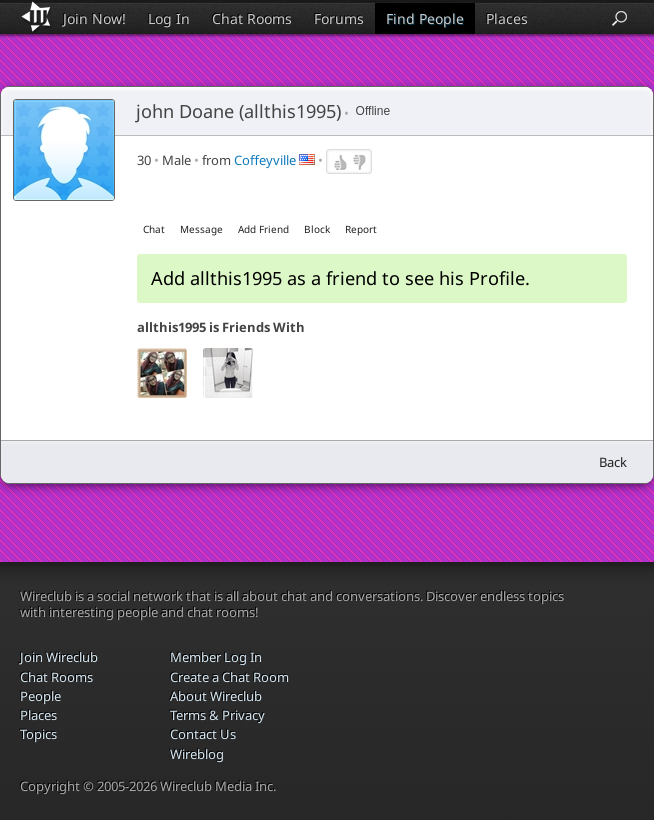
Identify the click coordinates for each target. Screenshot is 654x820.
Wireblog (197, 754)
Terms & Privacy (217, 715)
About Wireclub (216, 696)
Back (613, 462)
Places (507, 18)
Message (201, 229)
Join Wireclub (59, 657)
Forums (339, 18)
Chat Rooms (252, 18)
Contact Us (203, 734)
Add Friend (263, 229)
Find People (425, 18)
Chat (154, 229)
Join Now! (94, 18)
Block (317, 229)
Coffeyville (265, 160)
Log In (169, 18)
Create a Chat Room (229, 677)
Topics (38, 734)
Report (361, 229)
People (40, 696)
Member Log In (216, 657)
